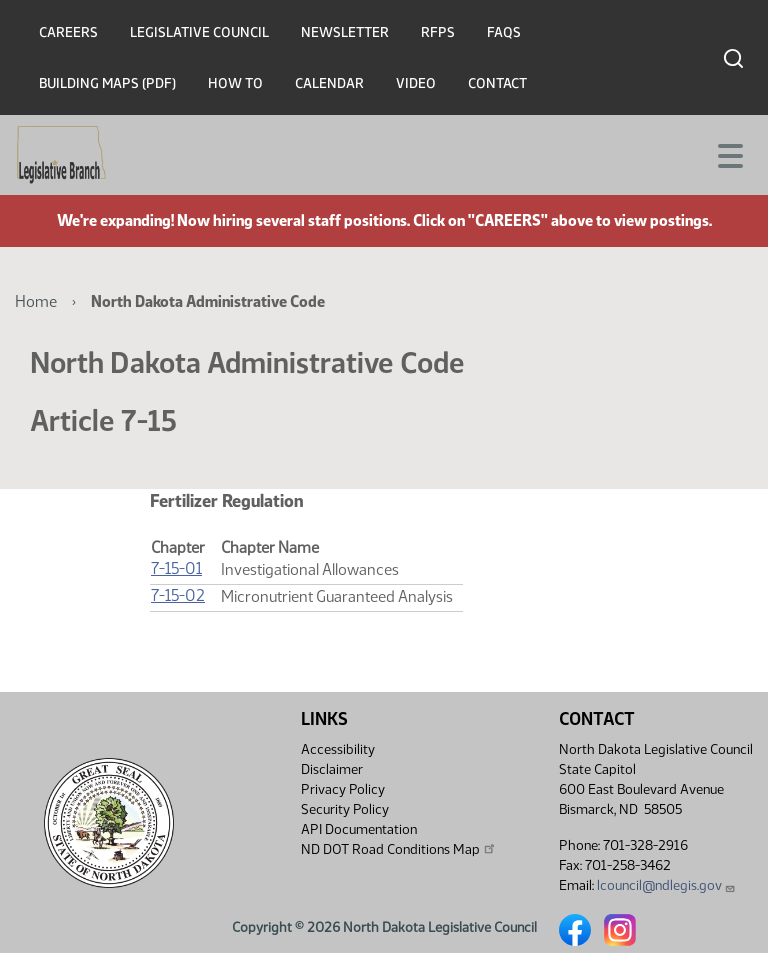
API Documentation (359, 829)
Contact (497, 83)
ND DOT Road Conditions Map (399, 849)
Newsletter (345, 32)
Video (416, 83)
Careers (68, 32)
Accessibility (338, 749)
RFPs (438, 32)
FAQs (504, 32)
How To (235, 83)
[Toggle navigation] (729, 154)
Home (36, 301)
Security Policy (345, 809)
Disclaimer (332, 769)
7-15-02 (178, 595)
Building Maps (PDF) (107, 83)
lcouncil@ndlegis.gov (666, 885)
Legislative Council (199, 32)
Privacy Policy (343, 789)
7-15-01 (176, 568)
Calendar (329, 83)
